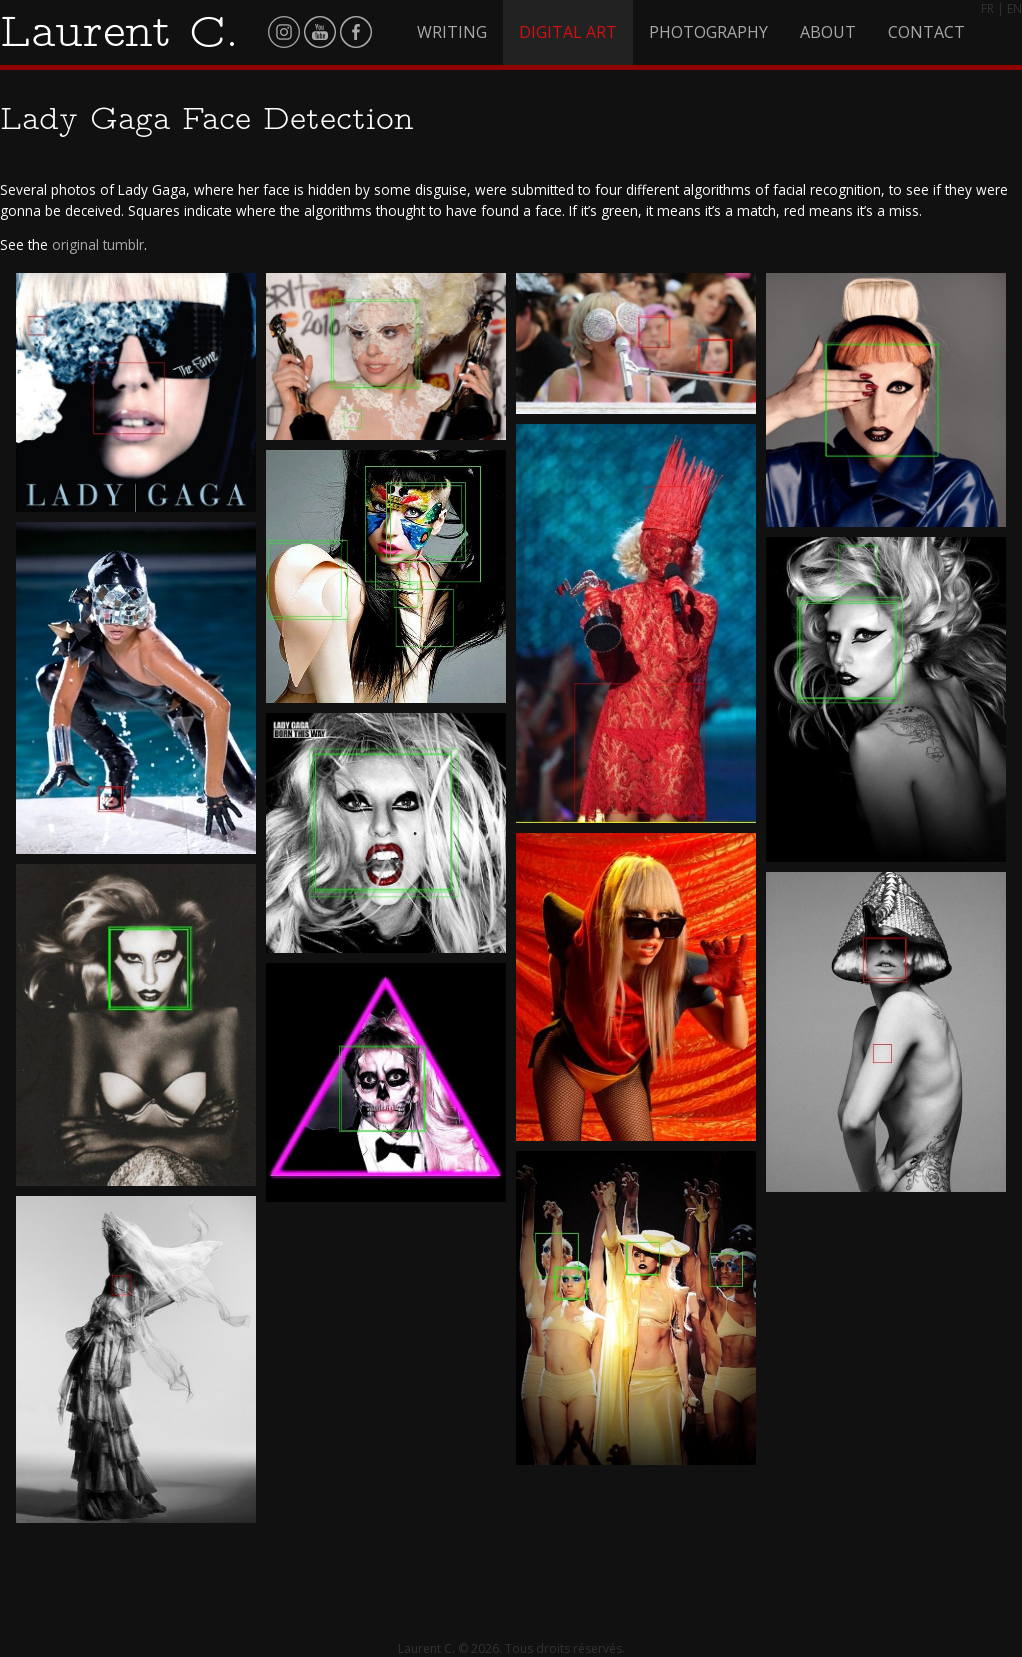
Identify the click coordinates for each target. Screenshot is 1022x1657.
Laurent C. (119, 31)
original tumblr (98, 244)
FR (987, 8)
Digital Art (568, 32)
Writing (452, 32)
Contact (926, 32)
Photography (708, 32)
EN (1014, 8)
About (828, 32)
